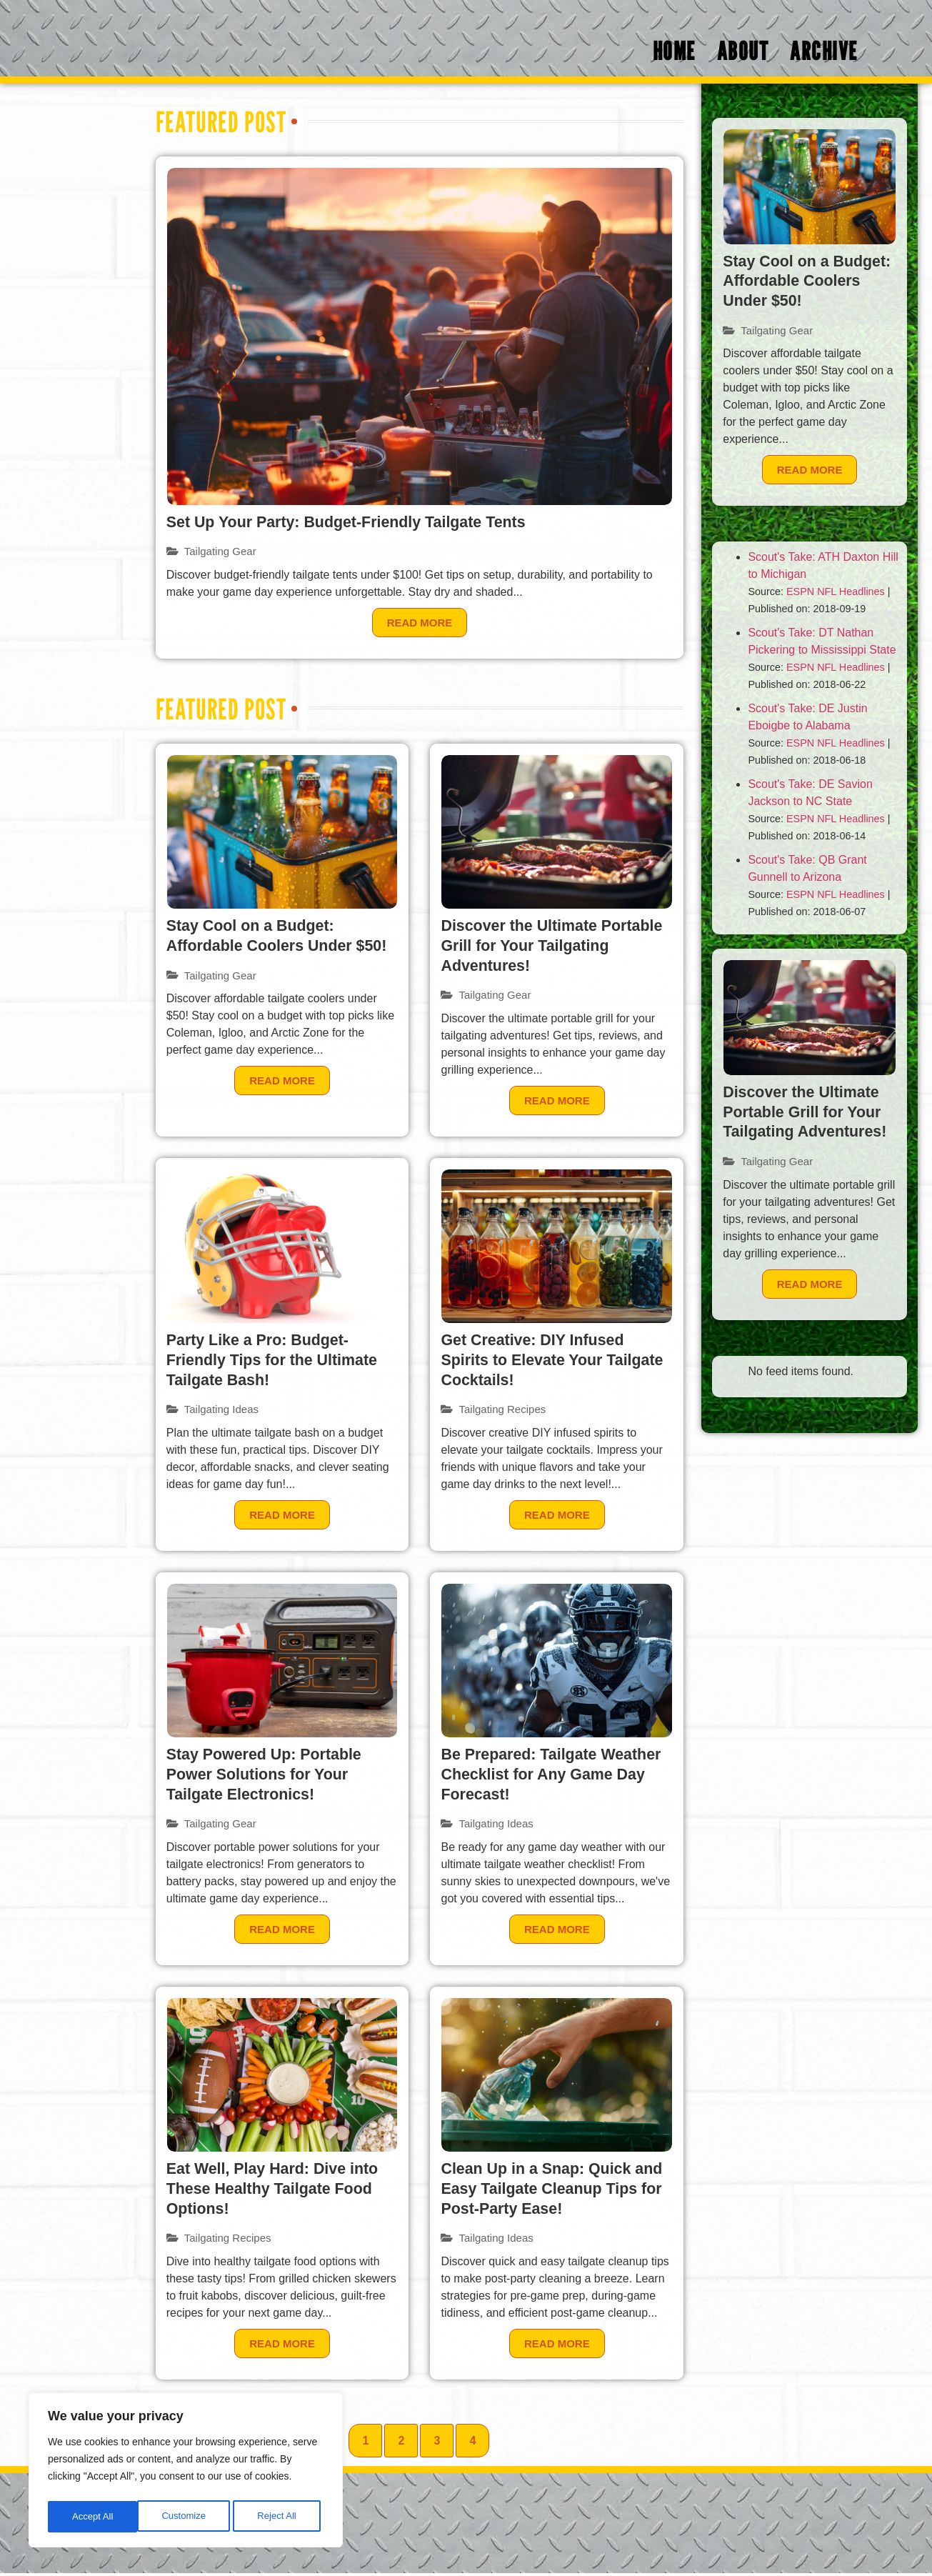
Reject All (187, 2516)
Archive (824, 53)
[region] (186, 2472)
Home (674, 53)
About (743, 53)
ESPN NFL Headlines (835, 593)
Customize (93, 2516)
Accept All (279, 2516)
